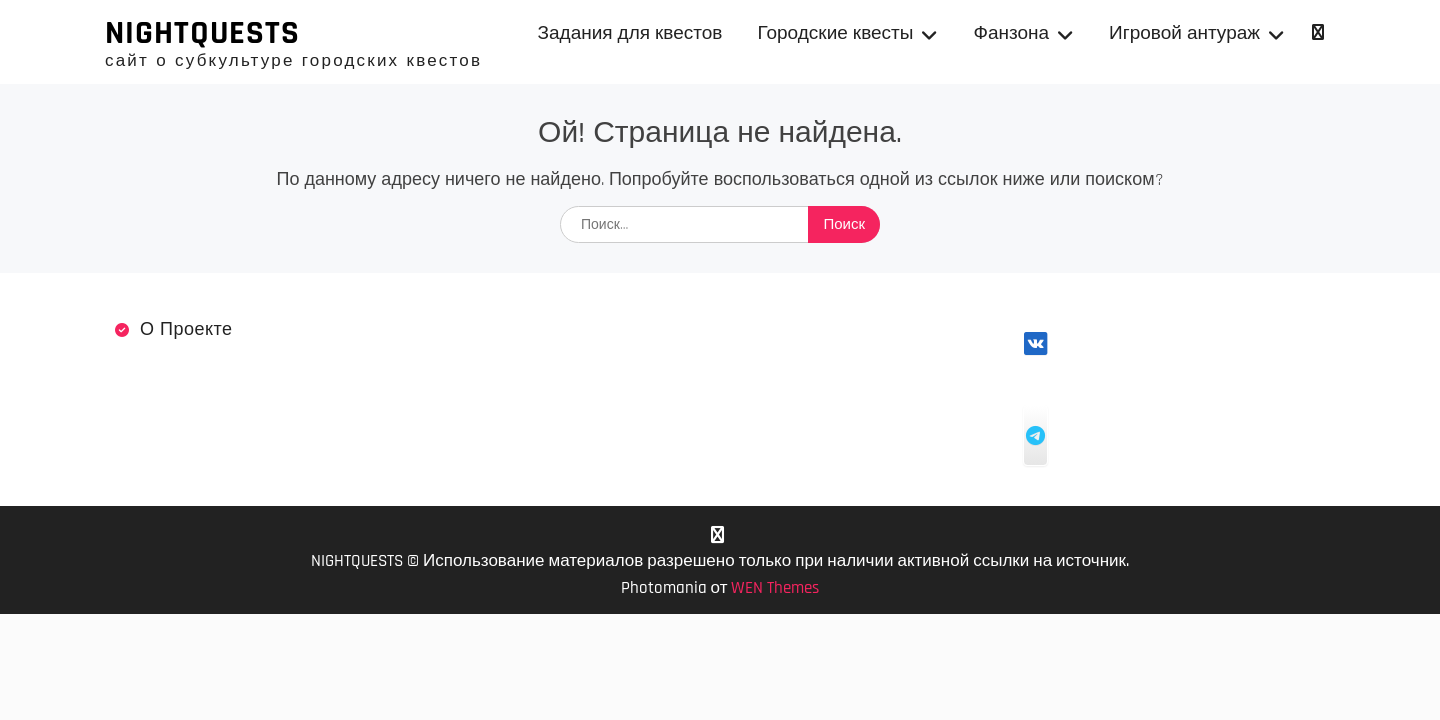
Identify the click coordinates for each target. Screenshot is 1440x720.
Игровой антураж (1184, 33)
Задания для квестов (630, 33)
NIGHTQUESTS (202, 33)
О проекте (186, 329)
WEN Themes (775, 588)
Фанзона (1011, 33)
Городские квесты (835, 33)
